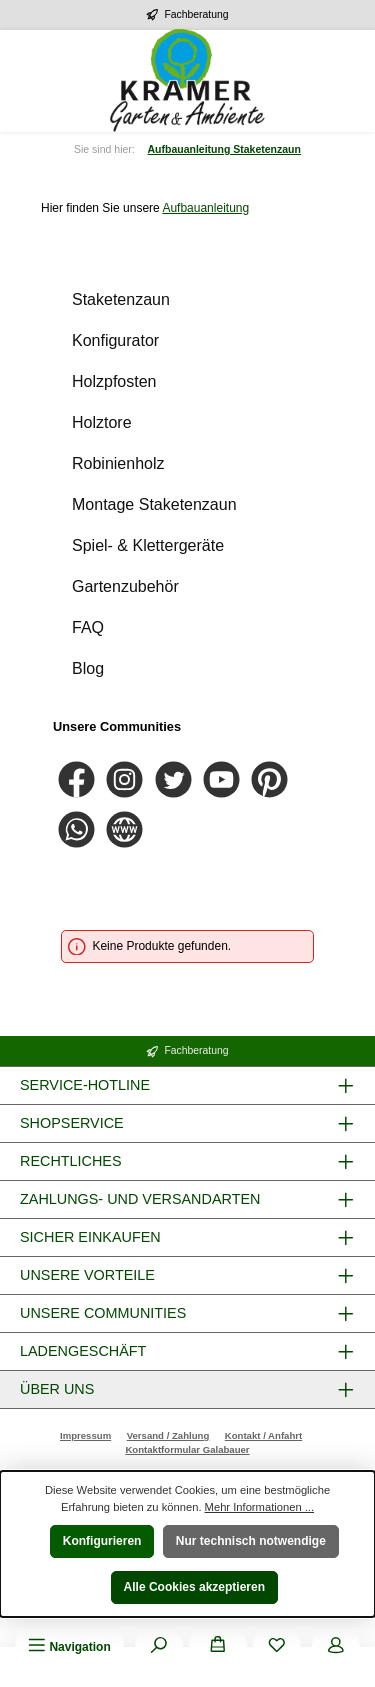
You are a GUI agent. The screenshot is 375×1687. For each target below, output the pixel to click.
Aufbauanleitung (205, 208)
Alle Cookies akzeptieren (194, 1587)
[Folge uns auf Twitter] (173, 779)
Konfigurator (115, 340)
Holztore (102, 422)
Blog (88, 668)
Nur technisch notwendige (251, 1541)
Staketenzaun (121, 299)
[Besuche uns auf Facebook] (76, 779)
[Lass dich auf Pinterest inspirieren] (269, 779)
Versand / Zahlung (168, 1435)
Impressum (85, 1435)
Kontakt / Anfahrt (263, 1435)
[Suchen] (159, 1647)
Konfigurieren (102, 1541)
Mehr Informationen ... (259, 1507)
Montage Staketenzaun (154, 504)
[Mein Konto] (336, 1647)
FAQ (88, 627)
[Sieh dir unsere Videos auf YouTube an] (221, 779)
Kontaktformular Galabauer (187, 1449)
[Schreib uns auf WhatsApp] (76, 829)
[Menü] (69, 1647)
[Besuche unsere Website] (124, 829)
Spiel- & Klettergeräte (148, 545)
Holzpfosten (114, 381)
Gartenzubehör (125, 586)
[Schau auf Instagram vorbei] (124, 779)
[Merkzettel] (277, 1647)
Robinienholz (118, 463)
